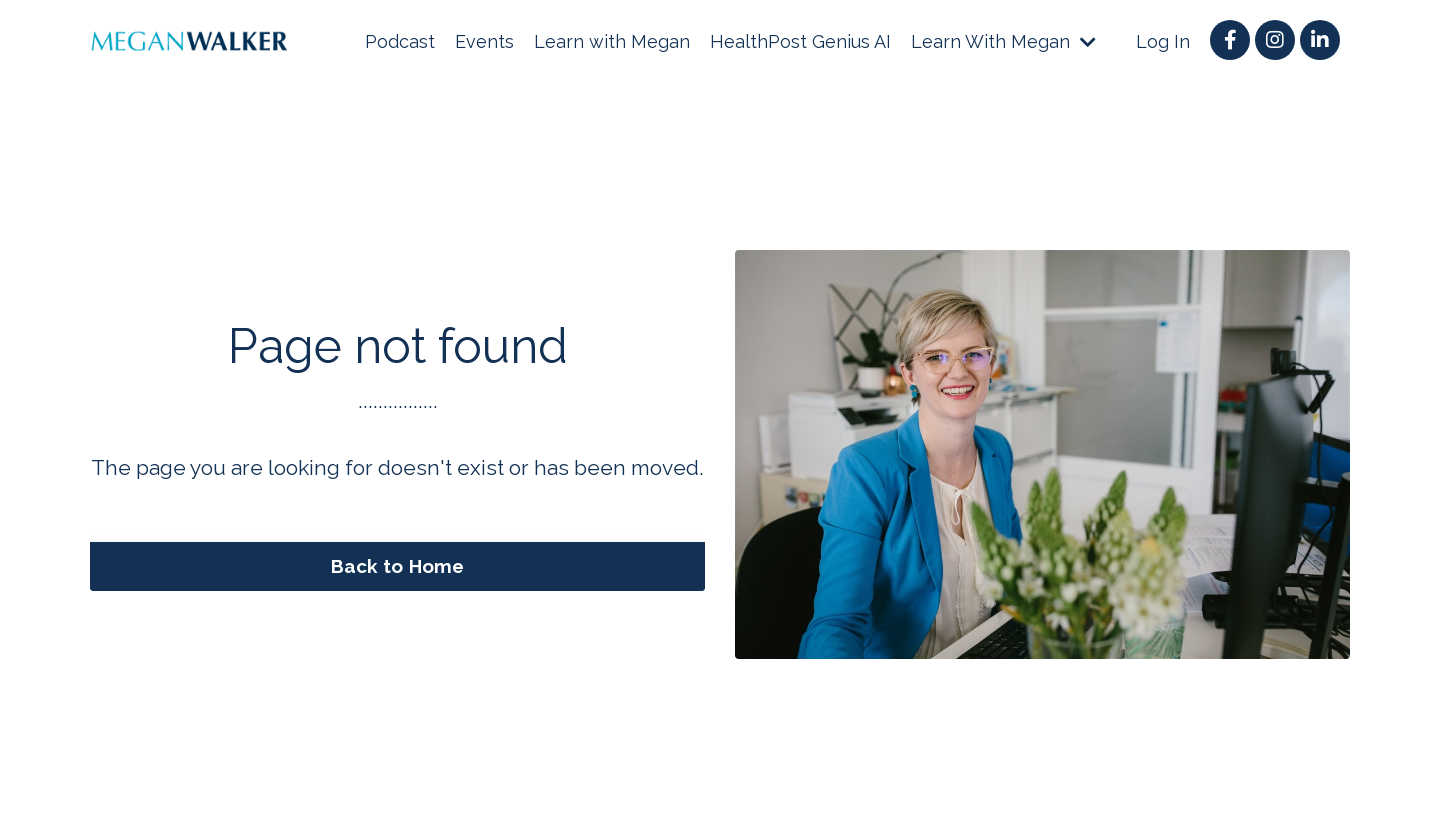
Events (484, 41)
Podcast (400, 41)
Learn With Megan (1003, 41)
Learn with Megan (612, 41)
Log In (1163, 41)
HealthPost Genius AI (800, 41)
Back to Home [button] (398, 566)
